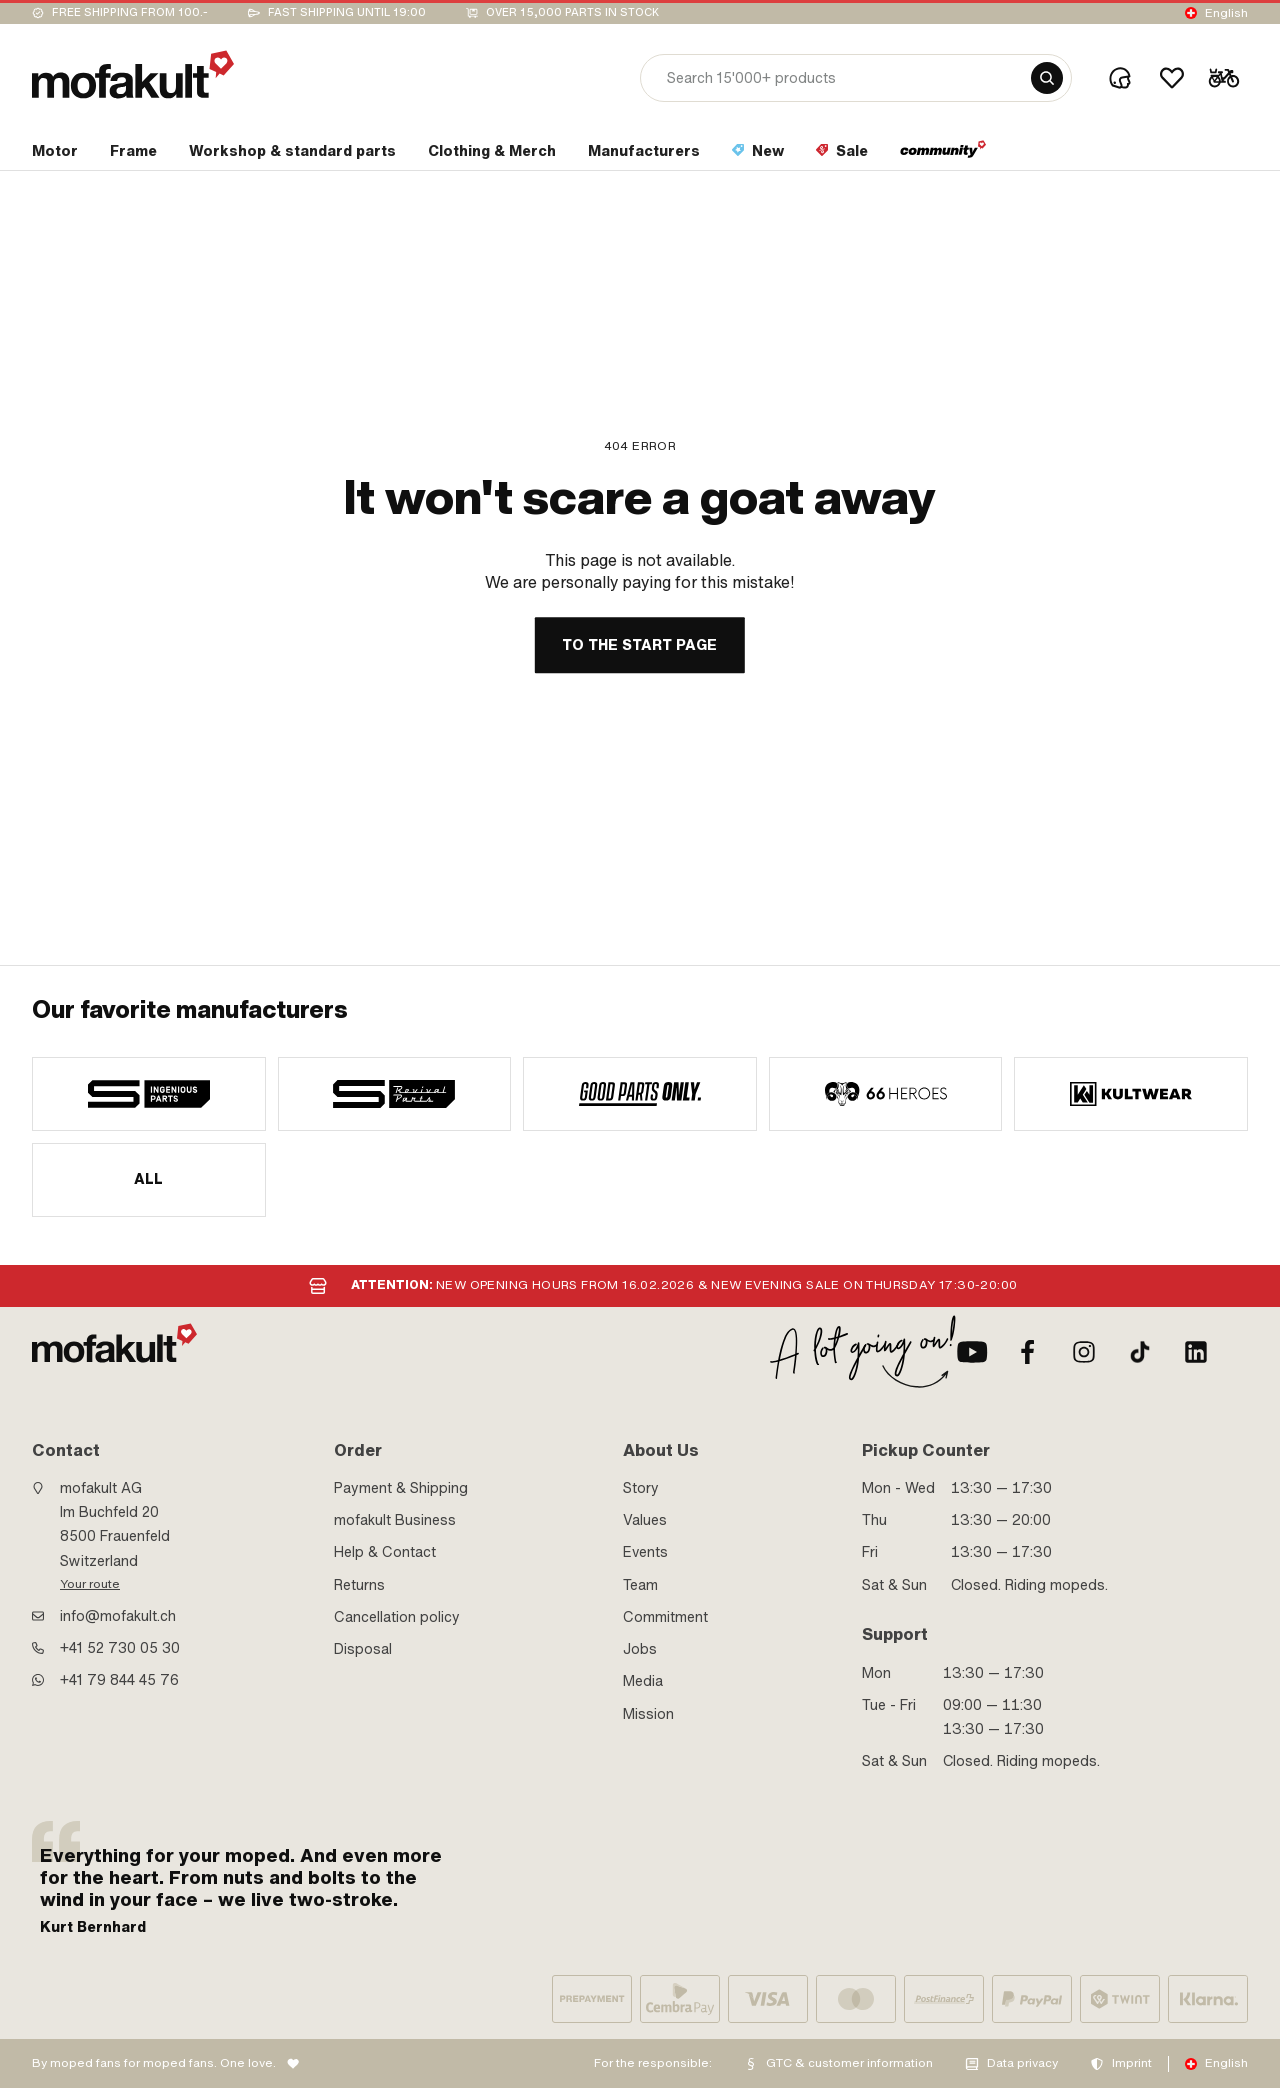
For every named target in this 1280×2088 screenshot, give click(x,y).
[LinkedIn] (1196, 1352)
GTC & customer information (849, 2063)
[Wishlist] (1172, 78)
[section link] (55, 155)
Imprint (1132, 2063)
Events (645, 1552)
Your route (90, 1584)
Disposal (363, 1649)
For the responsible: (653, 2063)
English (1226, 13)
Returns (359, 1585)
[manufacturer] (149, 1094)
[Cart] (1224, 78)
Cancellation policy (397, 1617)
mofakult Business (395, 1520)
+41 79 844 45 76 (119, 1680)
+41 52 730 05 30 (120, 1648)
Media (643, 1681)
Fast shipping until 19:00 (347, 12)
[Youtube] (972, 1352)
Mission (648, 1714)
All (149, 1179)
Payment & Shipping (401, 1488)
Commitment (665, 1617)
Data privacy (1022, 2063)
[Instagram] (1084, 1352)
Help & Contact (385, 1552)
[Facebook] (1028, 1352)
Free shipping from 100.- (130, 12)
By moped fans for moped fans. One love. (154, 2063)
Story (641, 1488)
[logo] (133, 74)
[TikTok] (1140, 1352)
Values (645, 1520)
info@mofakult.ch (118, 1616)
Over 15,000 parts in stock (572, 12)
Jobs (640, 1649)
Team (640, 1585)
